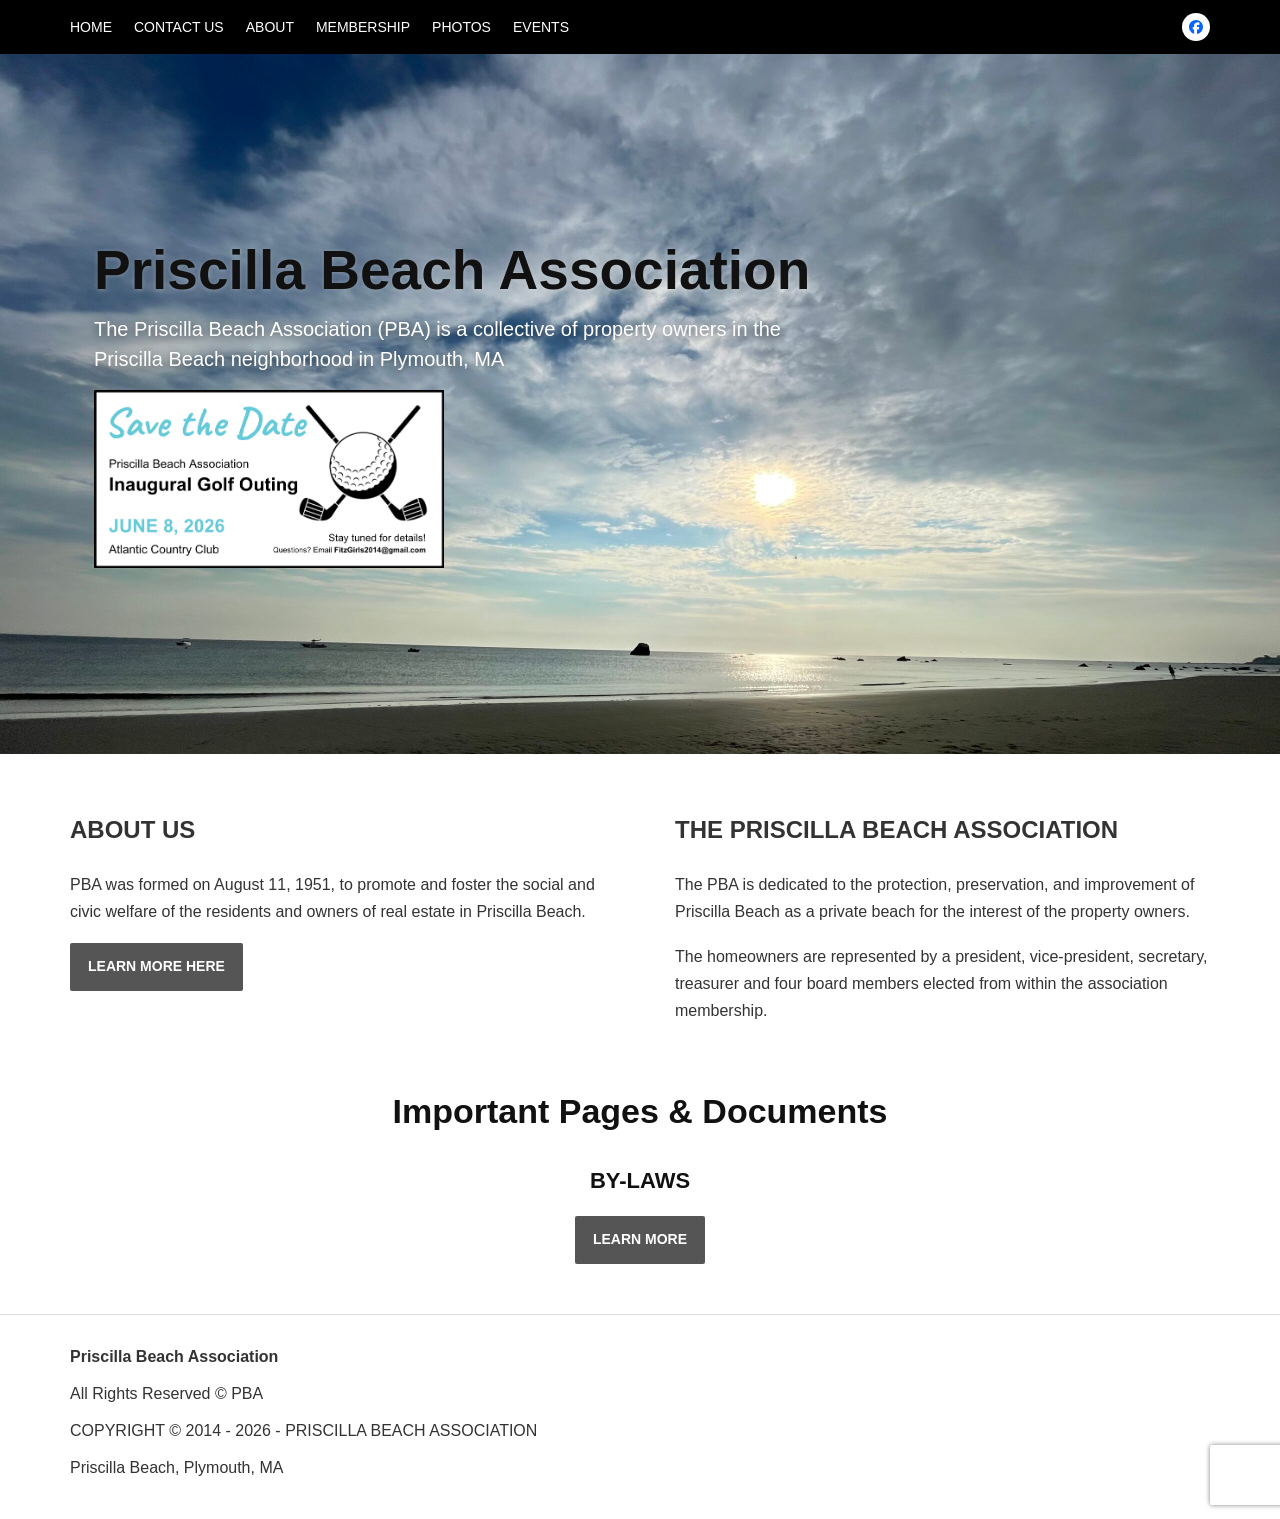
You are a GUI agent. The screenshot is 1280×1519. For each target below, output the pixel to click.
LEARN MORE (640, 1239)
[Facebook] (1196, 27)
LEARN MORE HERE (156, 966)
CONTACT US (179, 27)
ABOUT (270, 27)
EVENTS (541, 27)
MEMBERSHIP (363, 27)
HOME (91, 27)
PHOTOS (461, 27)
